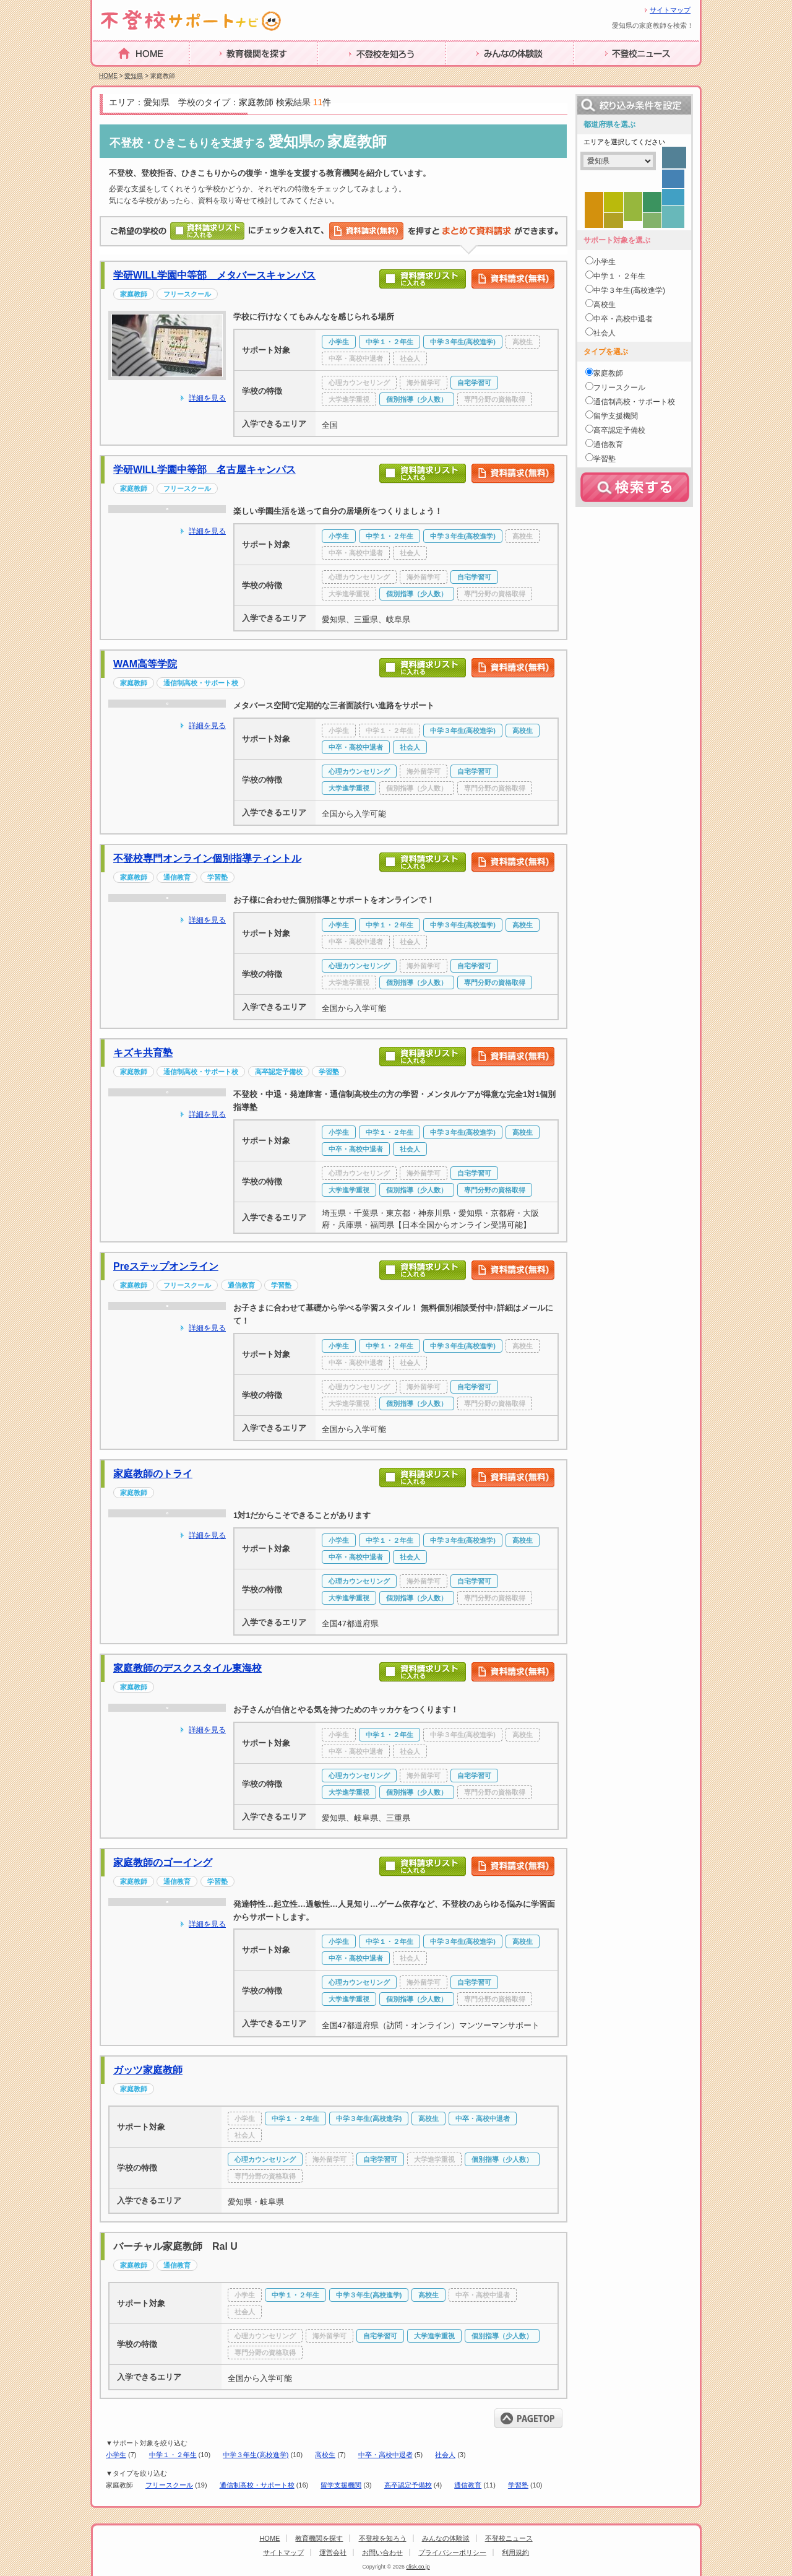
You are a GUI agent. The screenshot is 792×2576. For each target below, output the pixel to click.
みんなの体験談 (479, 72)
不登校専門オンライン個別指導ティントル (207, 858)
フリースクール (169, 2485)
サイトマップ (670, 10)
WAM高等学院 (145, 664)
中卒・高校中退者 (385, 2454)
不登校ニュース (607, 72)
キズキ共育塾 (143, 1052)
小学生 (116, 2454)
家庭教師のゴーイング (162, 1862)
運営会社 (332, 2552)
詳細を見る (207, 398)
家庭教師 (608, 373)
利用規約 (515, 2552)
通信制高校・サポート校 (257, 2485)
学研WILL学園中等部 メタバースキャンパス (214, 275)
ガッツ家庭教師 (148, 2070)
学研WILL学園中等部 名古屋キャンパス (204, 469)
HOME (107, 72)
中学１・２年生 (173, 2454)
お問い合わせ (382, 2552)
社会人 (445, 2454)
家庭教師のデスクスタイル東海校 (187, 1668)
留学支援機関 (341, 2485)
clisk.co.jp (417, 2567)
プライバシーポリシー (452, 2552)
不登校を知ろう (351, 72)
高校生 (325, 2454)
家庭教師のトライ (152, 1473)
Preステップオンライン (165, 1266)
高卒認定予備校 (408, 2485)
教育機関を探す (223, 72)
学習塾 (518, 2485)
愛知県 (133, 75)
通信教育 (467, 2485)
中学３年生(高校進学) (255, 2454)
